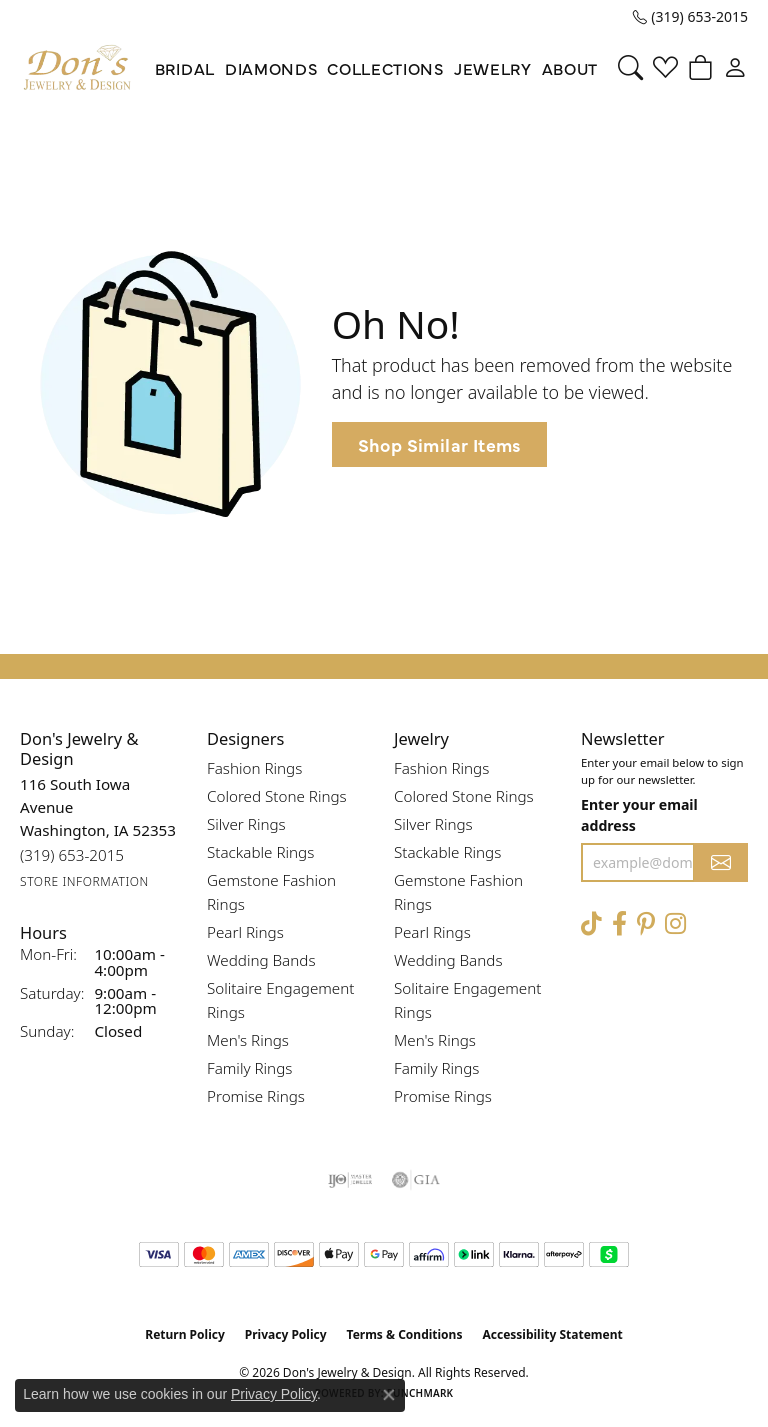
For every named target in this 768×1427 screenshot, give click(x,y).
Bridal (185, 68)
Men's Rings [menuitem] (248, 1040)
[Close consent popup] (389, 1395)
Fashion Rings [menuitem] (254, 768)
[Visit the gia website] (416, 1180)
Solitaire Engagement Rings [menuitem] (280, 1000)
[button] (630, 68)
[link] (690, 17)
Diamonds (271, 68)
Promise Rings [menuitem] (256, 1096)
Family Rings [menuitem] (249, 1068)
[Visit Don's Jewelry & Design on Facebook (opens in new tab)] (619, 924)
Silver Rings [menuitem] (246, 824)
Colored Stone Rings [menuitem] (277, 796)
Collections (385, 68)
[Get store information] (84, 882)
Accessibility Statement (552, 1334)
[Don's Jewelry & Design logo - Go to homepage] (77, 68)
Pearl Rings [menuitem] (245, 932)
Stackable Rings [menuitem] (260, 852)
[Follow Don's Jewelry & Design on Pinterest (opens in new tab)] (646, 924)
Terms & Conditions (405, 1334)
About (570, 68)
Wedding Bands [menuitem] (261, 960)
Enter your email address (639, 815)
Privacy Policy (286, 1334)
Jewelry (493, 68)
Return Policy (185, 1334)
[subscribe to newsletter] (721, 862)
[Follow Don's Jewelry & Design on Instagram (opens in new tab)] (675, 924)
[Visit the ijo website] (350, 1180)
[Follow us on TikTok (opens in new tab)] (591, 924)
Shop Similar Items (439, 444)
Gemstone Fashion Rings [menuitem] (271, 892)
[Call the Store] (72, 855)
